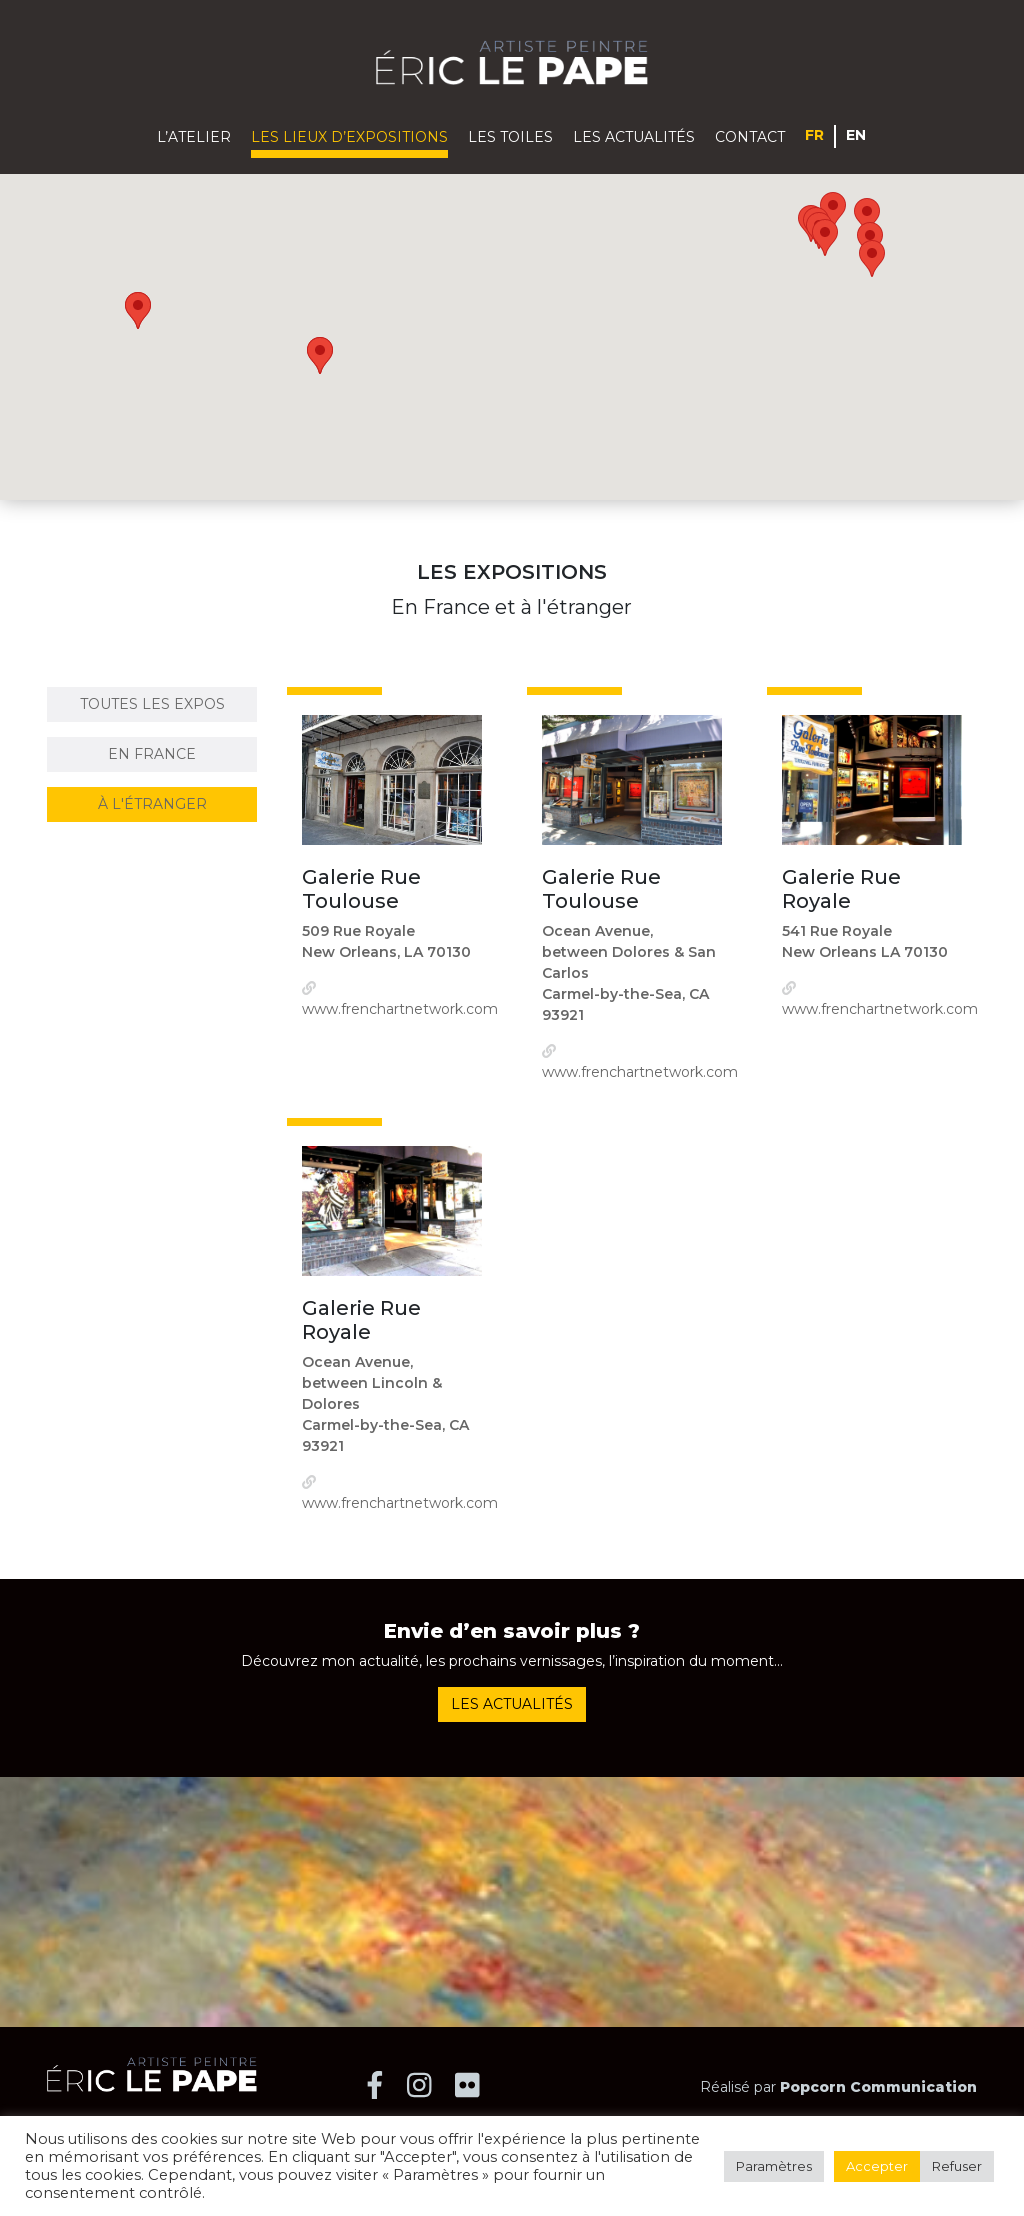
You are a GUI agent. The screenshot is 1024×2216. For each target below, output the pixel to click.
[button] (833, 210)
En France (152, 754)
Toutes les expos (152, 704)
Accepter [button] (877, 2166)
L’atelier (194, 137)
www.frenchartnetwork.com (400, 1009)
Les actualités (634, 137)
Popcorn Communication (878, 2087)
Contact (750, 137)
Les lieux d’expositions (349, 137)
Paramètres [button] (774, 2166)
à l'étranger (152, 804)
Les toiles (510, 137)
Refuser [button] (957, 2166)
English (856, 134)
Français (815, 134)
